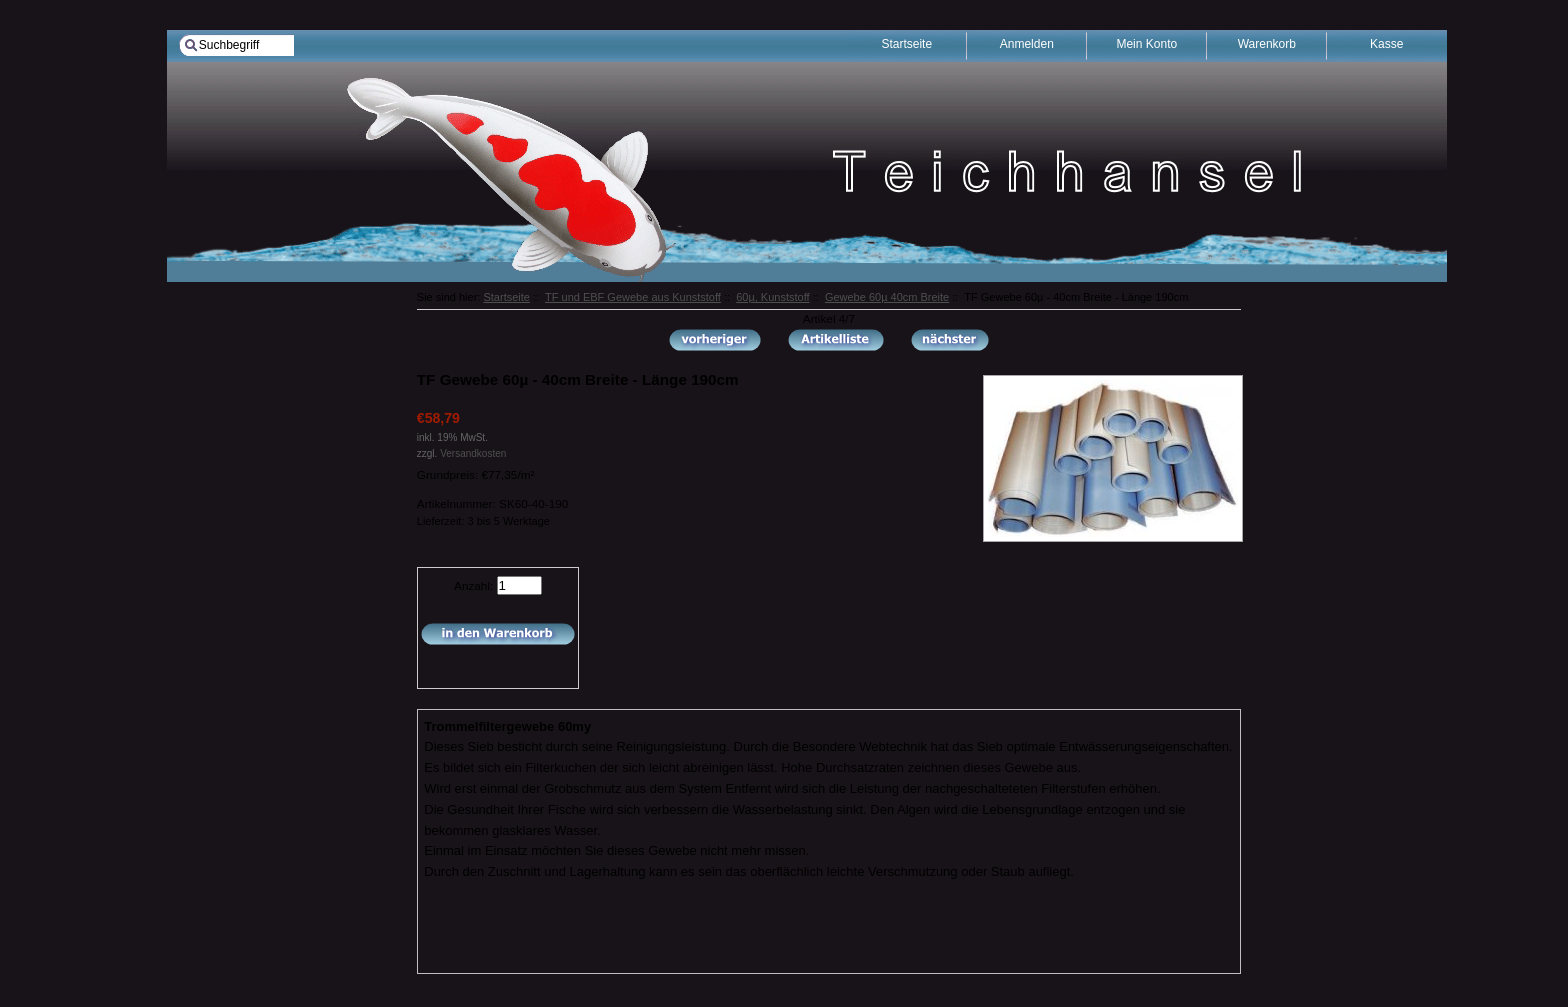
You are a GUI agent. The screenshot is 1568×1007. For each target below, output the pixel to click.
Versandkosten (473, 453)
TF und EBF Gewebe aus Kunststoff (633, 297)
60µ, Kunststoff (772, 297)
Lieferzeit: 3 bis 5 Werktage (483, 521)
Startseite (506, 297)
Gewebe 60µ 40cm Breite (887, 297)
